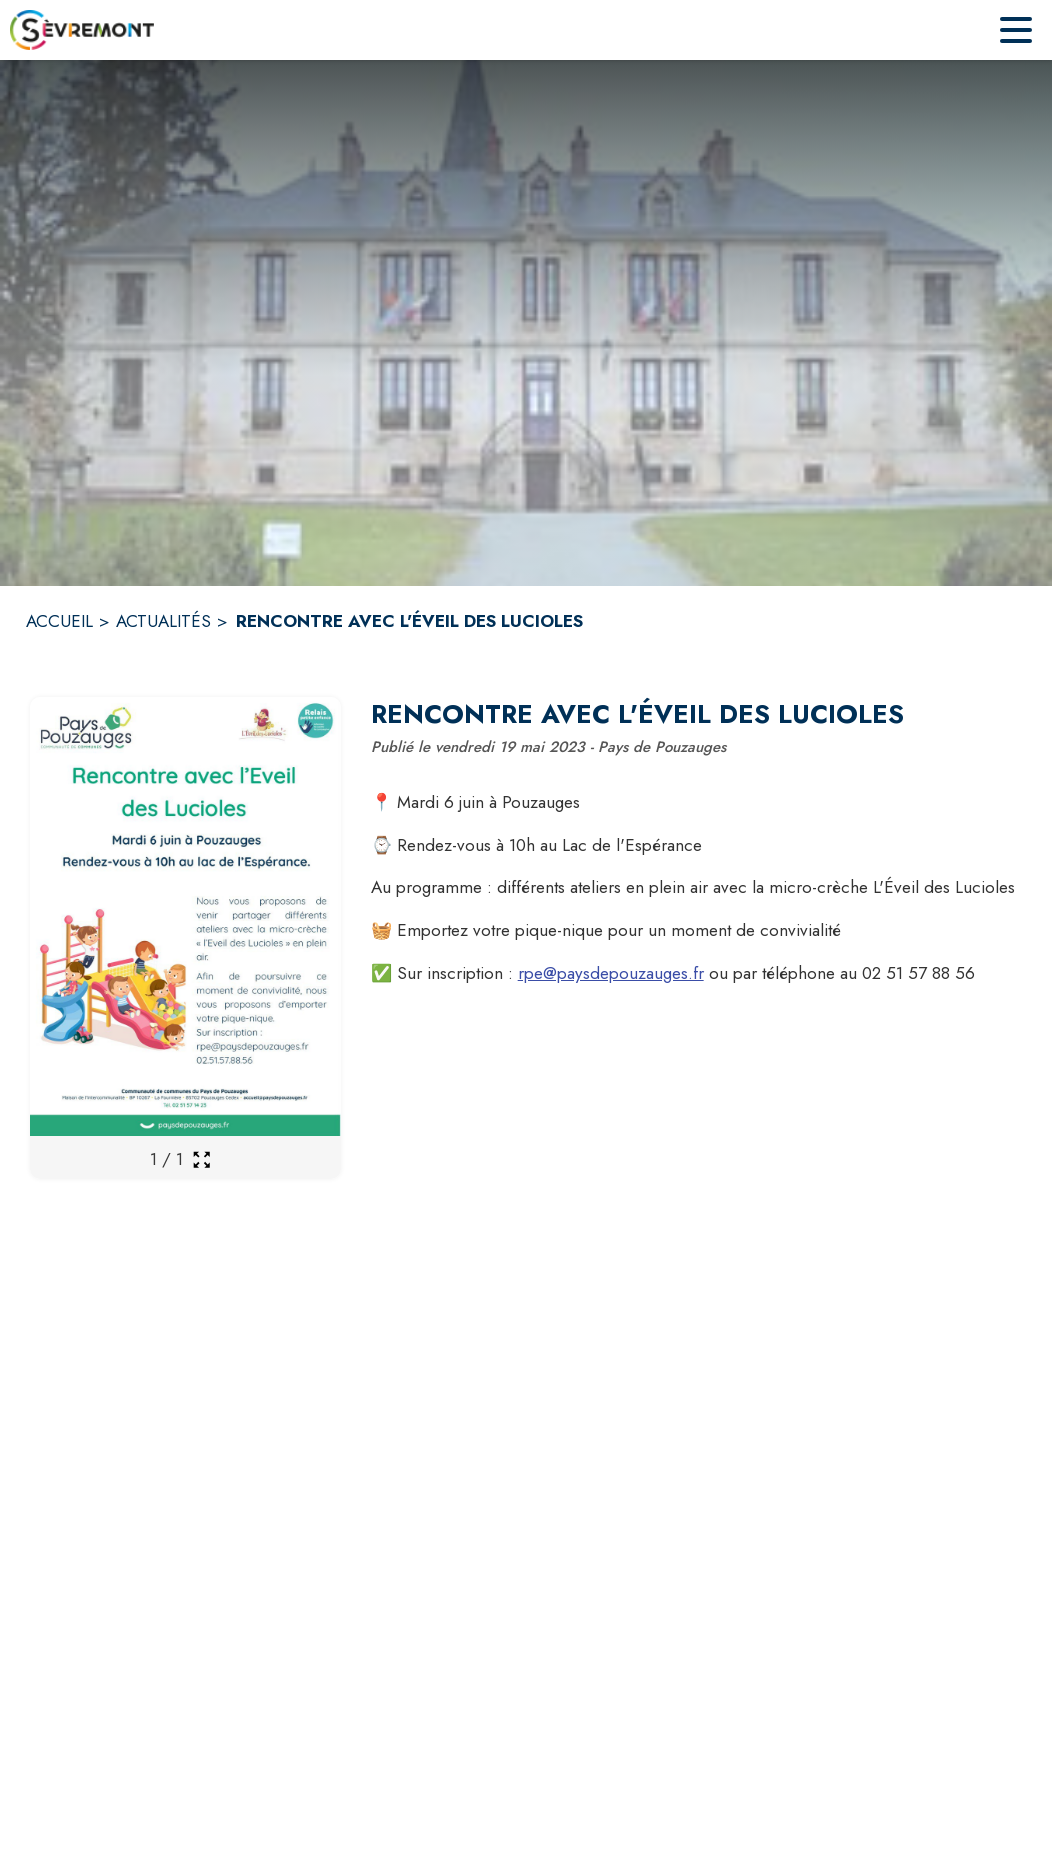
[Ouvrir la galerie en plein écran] (201, 1159)
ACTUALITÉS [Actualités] (163, 621)
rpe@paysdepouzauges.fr (611, 973)
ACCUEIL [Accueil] (59, 621)
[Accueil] (82, 30)
